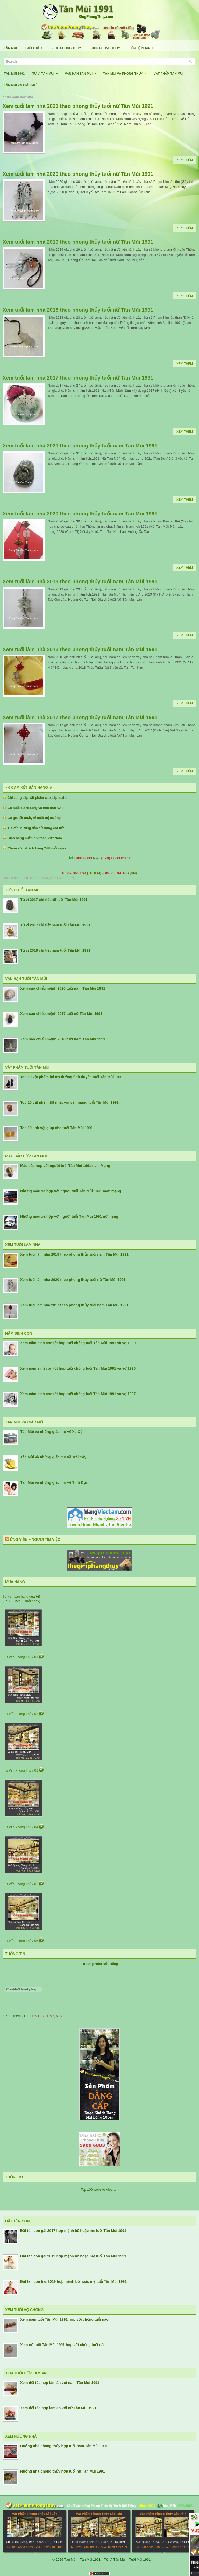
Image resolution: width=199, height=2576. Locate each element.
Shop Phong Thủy (105, 48)
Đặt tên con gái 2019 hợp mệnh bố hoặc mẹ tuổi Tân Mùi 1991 (73, 2256)
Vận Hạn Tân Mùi (82, 71)
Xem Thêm (184, 160)
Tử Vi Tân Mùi (46, 71)
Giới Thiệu (33, 48)
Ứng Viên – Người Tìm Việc (35, 1539)
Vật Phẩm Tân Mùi (168, 73)
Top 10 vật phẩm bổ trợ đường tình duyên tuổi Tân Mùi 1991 (71, 1077)
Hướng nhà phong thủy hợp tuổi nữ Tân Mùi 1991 (62, 2471)
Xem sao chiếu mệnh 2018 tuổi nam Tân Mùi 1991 (62, 1039)
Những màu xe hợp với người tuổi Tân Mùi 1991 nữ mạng (69, 1216)
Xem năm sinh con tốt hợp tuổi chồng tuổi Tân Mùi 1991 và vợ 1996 (78, 1368)
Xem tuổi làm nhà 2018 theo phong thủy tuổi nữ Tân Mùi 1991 (78, 310)
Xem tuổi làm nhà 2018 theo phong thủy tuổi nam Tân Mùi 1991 (80, 649)
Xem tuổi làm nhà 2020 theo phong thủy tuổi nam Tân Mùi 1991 (80, 513)
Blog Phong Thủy (65, 48)
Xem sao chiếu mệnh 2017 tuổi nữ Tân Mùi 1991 (61, 1014)
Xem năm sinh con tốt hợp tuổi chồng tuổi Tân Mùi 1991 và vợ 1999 (78, 1343)
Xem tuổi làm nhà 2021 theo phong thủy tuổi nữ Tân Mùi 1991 (78, 106)
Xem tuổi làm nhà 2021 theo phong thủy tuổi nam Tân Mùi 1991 (80, 446)
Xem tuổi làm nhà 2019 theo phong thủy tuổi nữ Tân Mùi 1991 (78, 242)
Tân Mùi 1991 (14, 73)
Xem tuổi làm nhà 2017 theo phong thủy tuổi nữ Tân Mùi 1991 (78, 378)
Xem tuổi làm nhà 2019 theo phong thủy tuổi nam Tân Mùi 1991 (80, 581)
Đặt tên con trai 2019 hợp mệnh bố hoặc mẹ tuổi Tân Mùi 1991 (73, 2281)
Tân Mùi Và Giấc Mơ (20, 85)
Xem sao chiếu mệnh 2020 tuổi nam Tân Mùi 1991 (62, 988)
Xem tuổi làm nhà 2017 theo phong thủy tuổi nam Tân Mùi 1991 (80, 717)
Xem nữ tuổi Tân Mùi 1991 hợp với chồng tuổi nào (62, 2345)
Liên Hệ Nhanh (141, 48)
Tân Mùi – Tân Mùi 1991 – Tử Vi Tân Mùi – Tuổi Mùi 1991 (107, 2559)
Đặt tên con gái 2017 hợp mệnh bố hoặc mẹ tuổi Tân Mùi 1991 (73, 2231)
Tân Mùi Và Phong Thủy (126, 71)
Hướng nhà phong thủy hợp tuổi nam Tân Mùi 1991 (64, 2446)
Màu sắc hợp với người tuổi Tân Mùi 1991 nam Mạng (65, 1166)
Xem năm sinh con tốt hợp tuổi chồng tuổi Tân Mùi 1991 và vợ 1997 (78, 1394)
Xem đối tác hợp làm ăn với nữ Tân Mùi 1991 (58, 2408)
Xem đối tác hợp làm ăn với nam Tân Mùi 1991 (59, 2383)
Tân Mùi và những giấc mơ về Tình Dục (54, 1482)
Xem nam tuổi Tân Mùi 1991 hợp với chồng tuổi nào (64, 2319)
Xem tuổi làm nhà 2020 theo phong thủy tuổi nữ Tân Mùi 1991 (78, 174)
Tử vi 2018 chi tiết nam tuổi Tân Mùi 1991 (55, 950)
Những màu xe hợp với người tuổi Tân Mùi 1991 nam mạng (70, 1191)
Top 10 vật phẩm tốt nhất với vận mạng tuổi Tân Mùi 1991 (69, 1102)
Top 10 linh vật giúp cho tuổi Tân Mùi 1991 (56, 1128)
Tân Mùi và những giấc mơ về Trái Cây (53, 1457)
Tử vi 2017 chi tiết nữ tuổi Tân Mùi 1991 (54, 900)
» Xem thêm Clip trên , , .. (34, 2016)
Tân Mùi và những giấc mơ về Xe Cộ (51, 1432)
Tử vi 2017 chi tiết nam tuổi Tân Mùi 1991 (55, 925)
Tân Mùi (10, 48)
